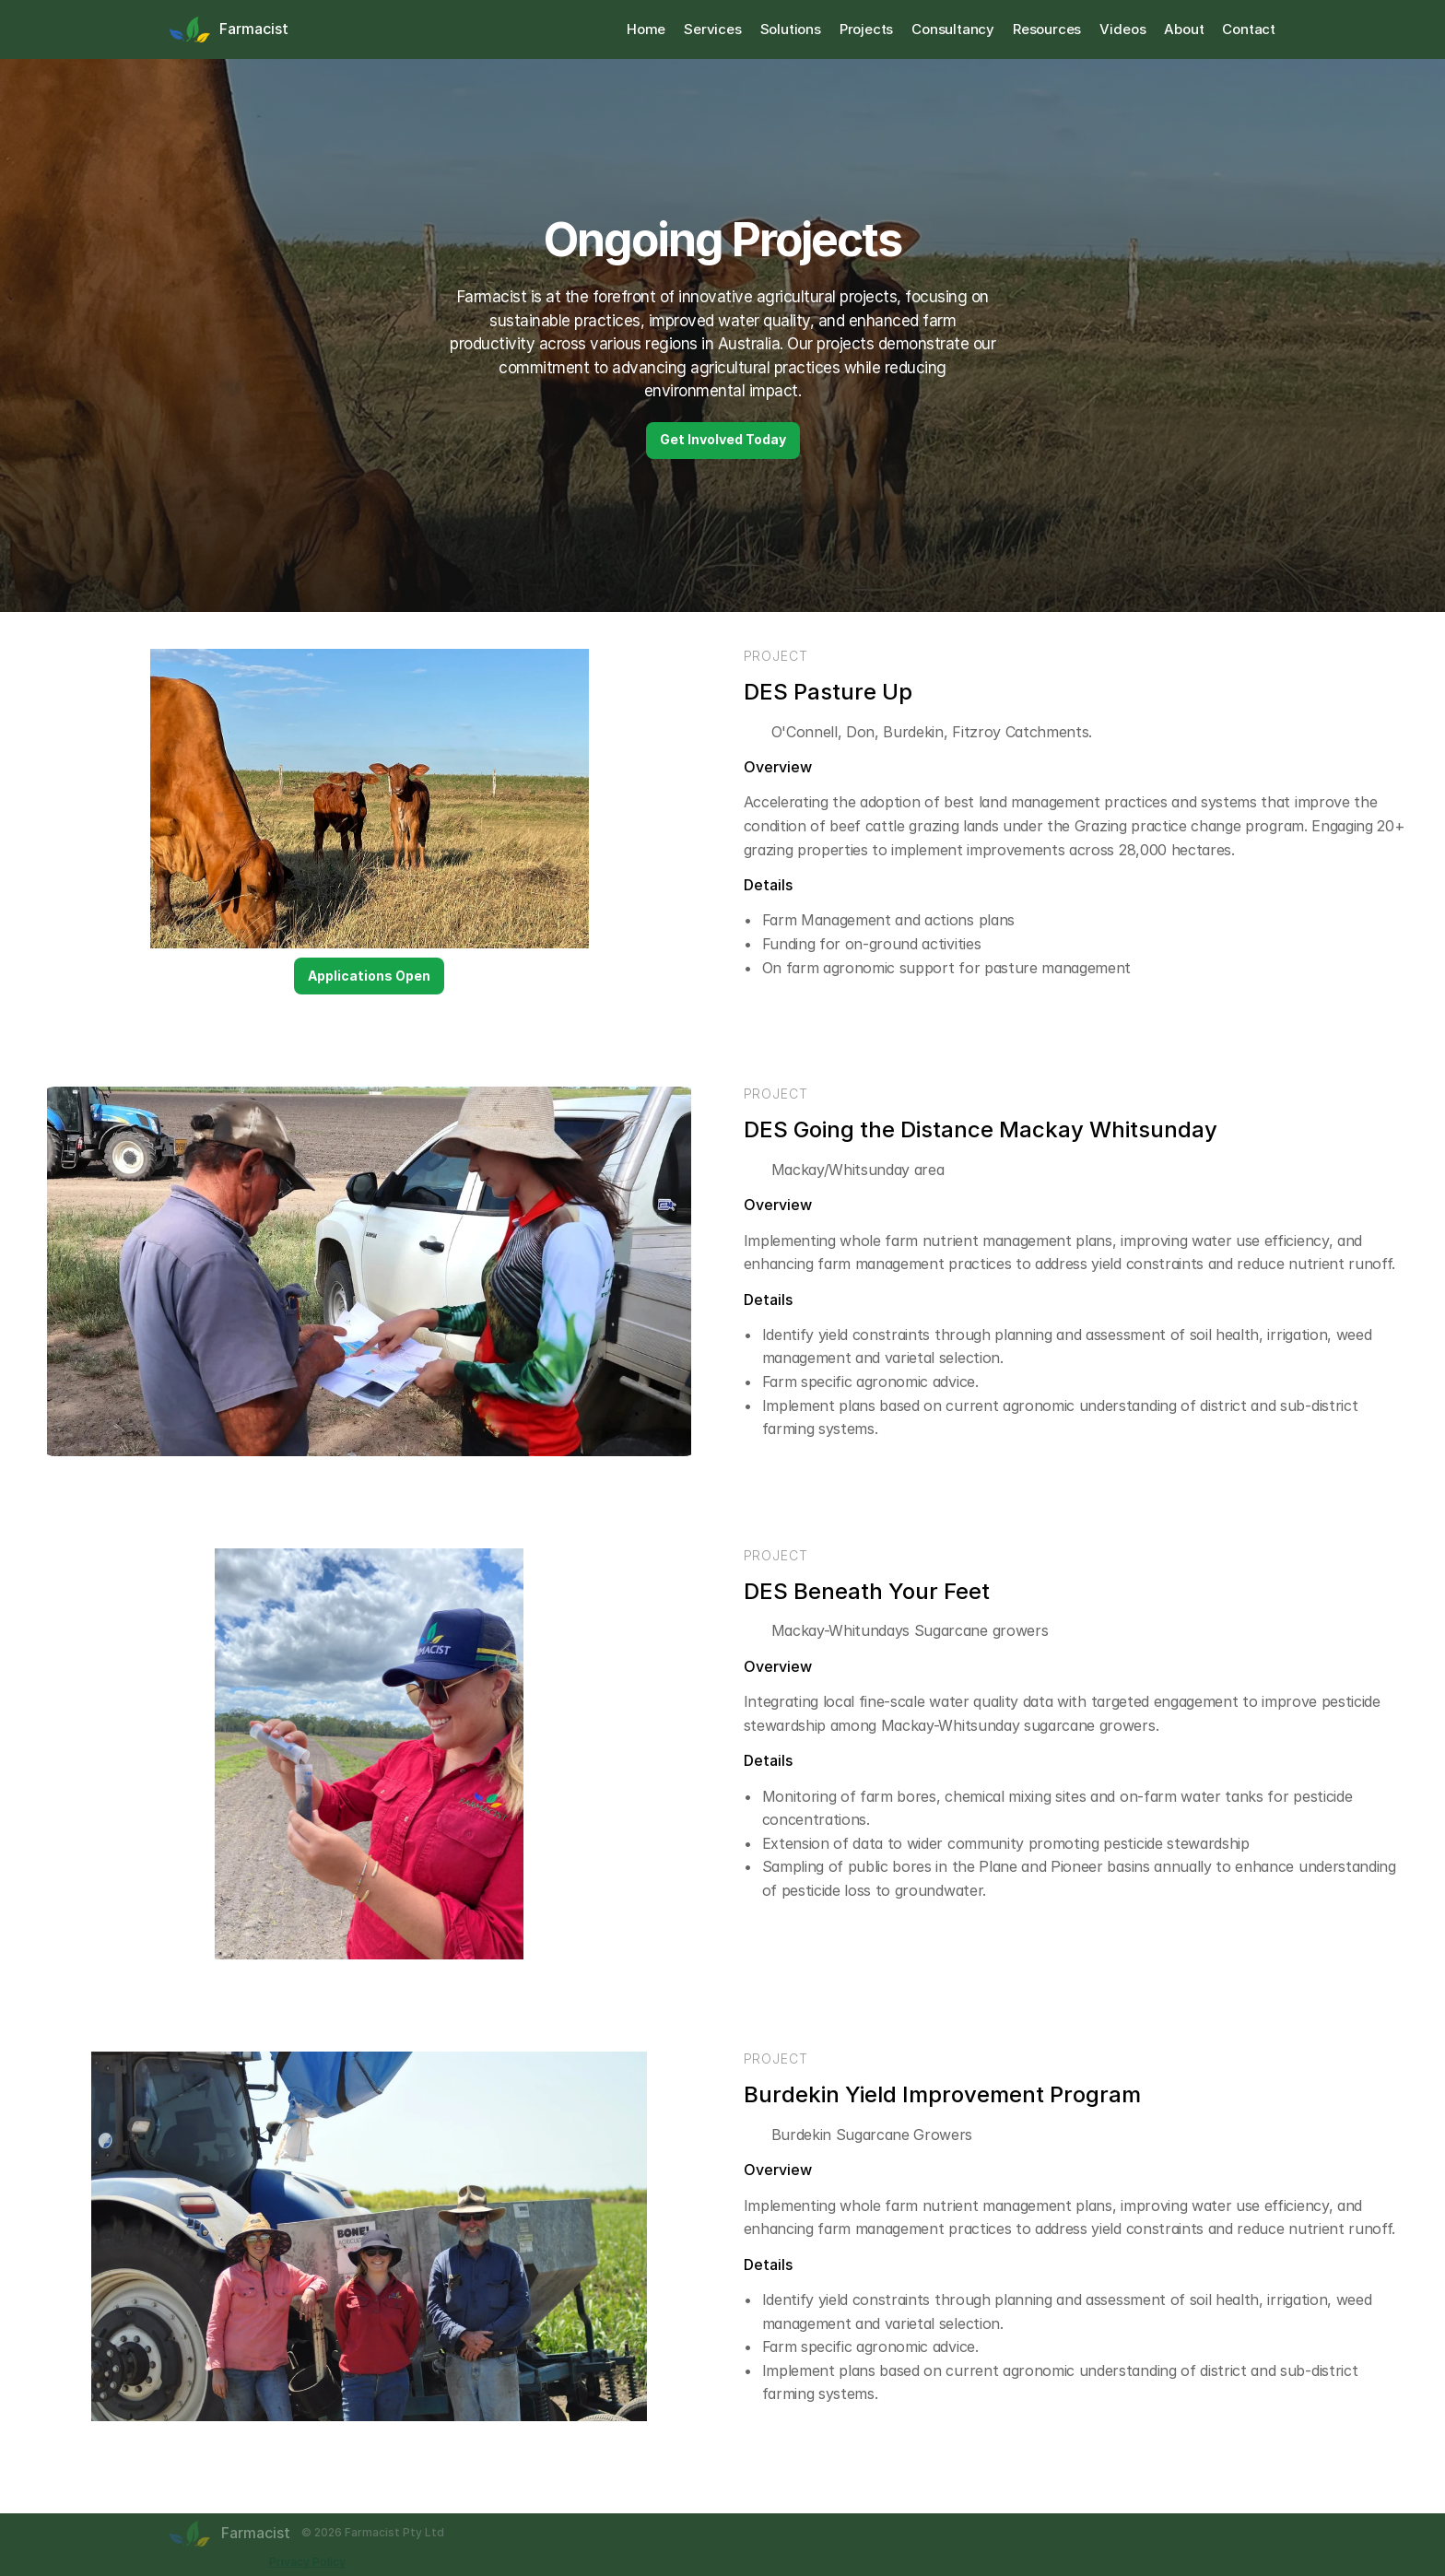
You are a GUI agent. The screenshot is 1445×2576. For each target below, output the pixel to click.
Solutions (790, 29)
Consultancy (952, 29)
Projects (866, 29)
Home (646, 29)
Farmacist (253, 28)
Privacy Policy (307, 2562)
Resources (1047, 29)
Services (712, 29)
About (1184, 29)
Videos (1122, 29)
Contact (1248, 29)
